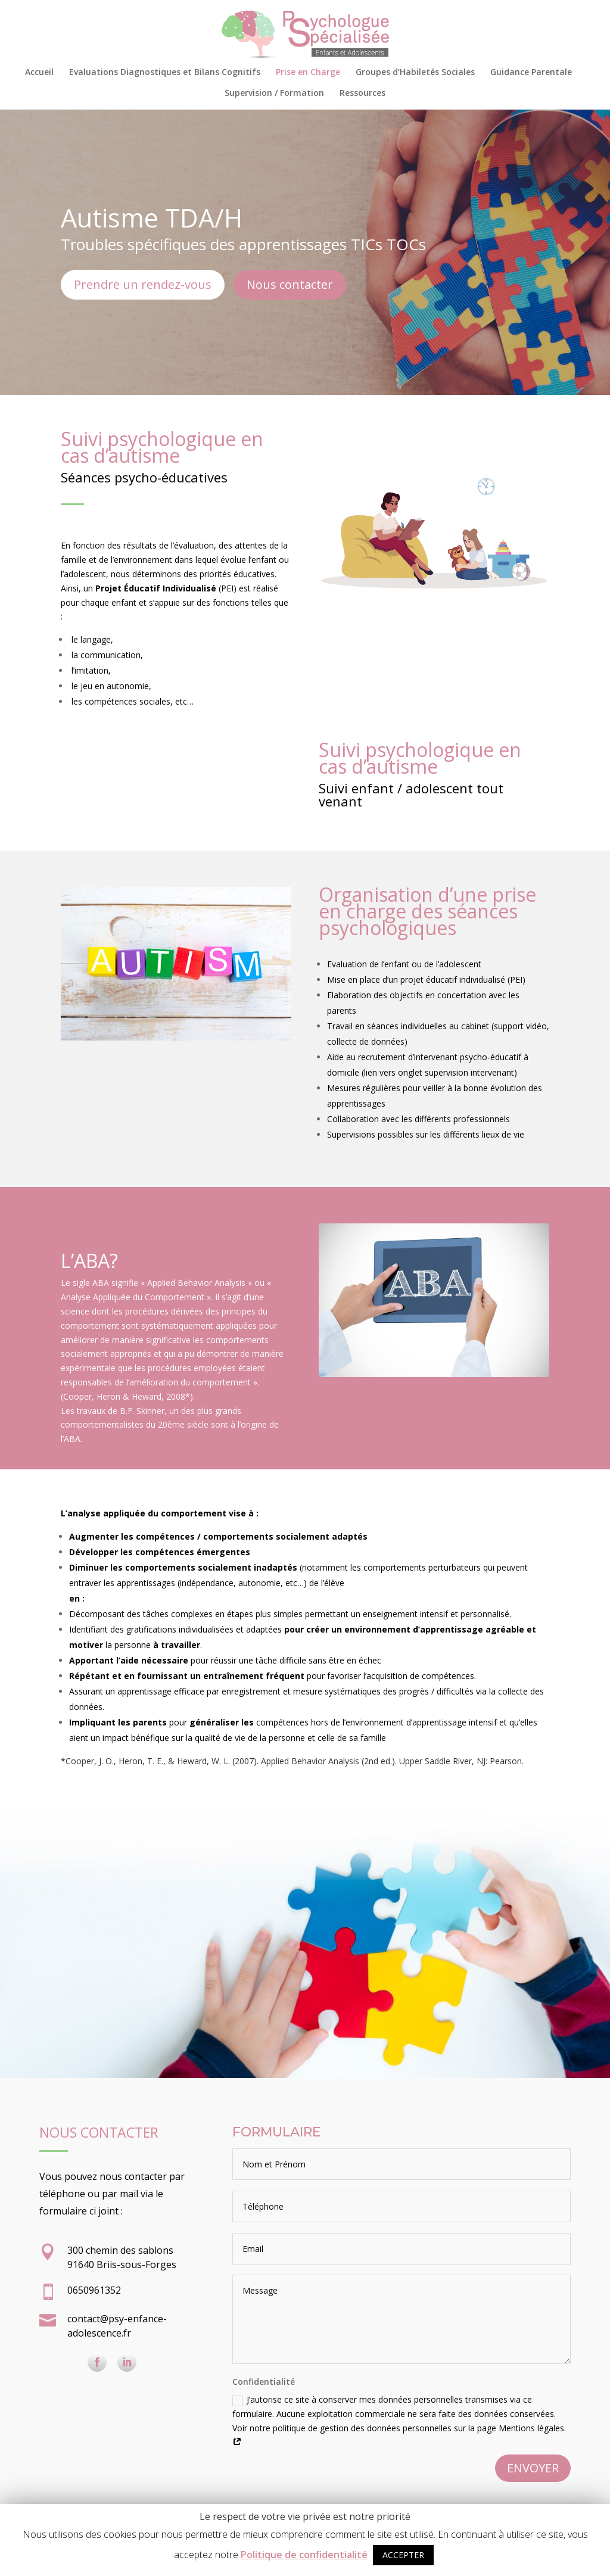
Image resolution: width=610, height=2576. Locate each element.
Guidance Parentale (531, 72)
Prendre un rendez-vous (142, 284)
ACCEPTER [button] (403, 2555)
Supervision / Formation (274, 93)
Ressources (362, 93)
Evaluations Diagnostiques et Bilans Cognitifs (164, 72)
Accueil (39, 72)
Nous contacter (290, 284)
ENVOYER (533, 2468)
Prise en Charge (308, 72)
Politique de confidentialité (304, 2554)
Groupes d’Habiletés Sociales (415, 72)
